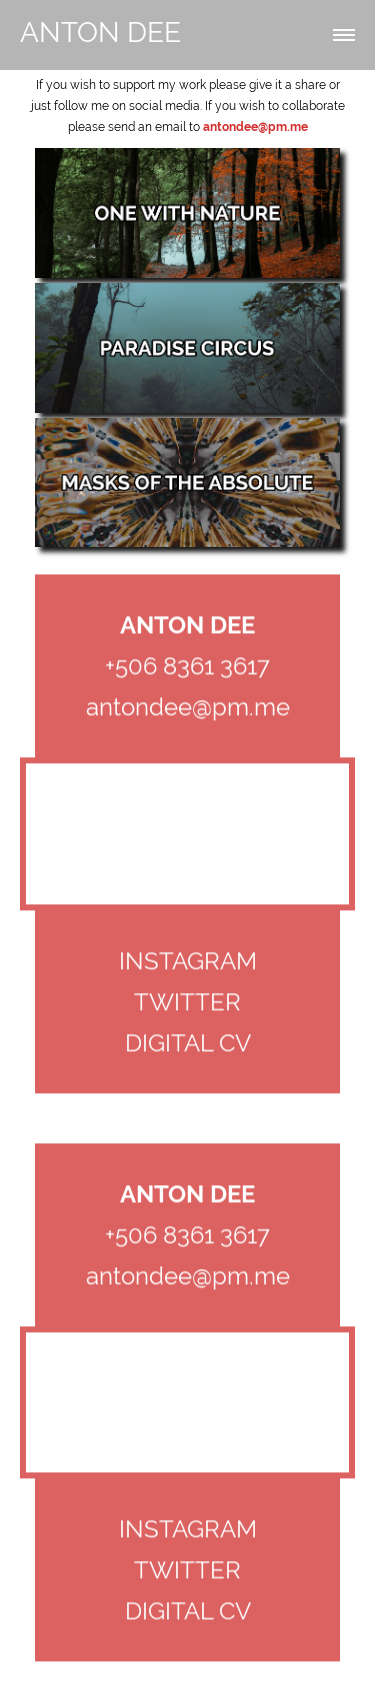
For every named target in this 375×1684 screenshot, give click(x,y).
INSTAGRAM (188, 962)
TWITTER (187, 1003)
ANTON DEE (100, 33)
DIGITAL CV (188, 1044)
